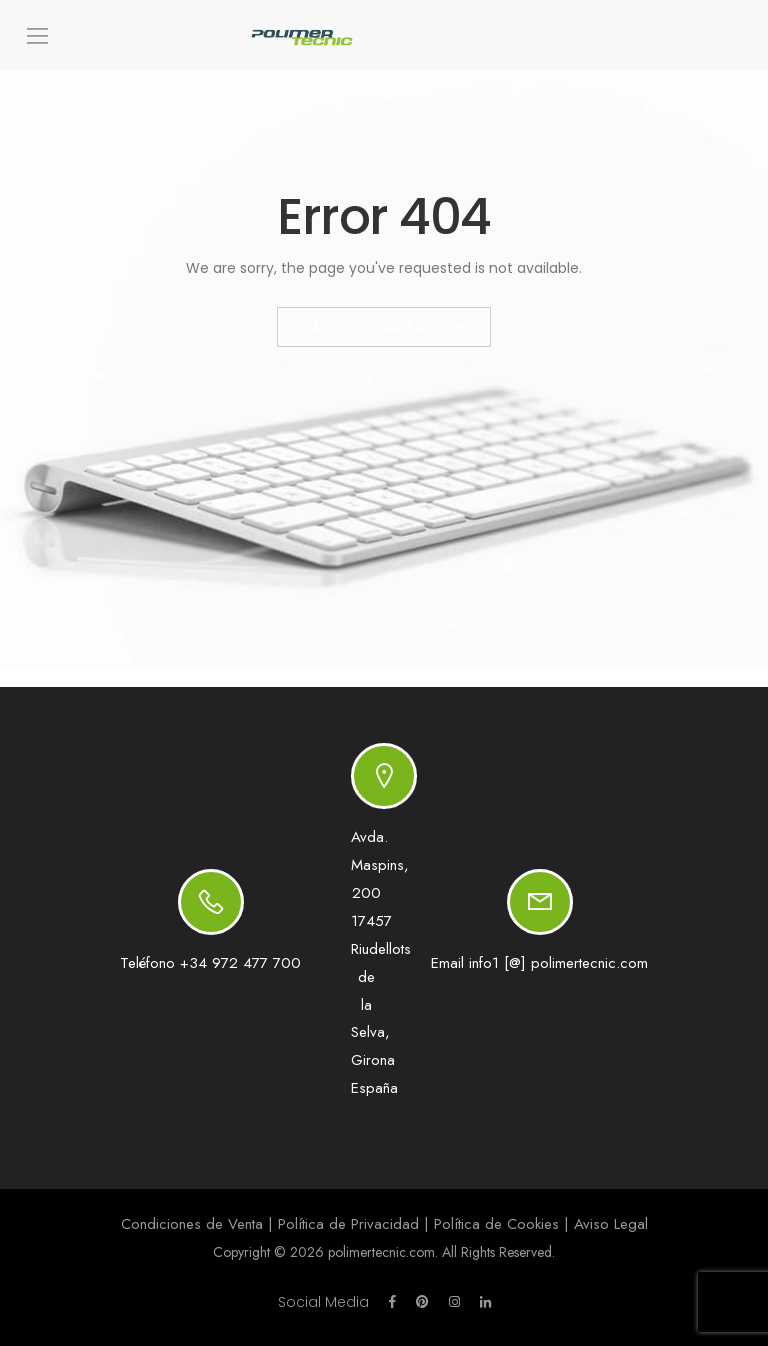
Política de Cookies (496, 1224)
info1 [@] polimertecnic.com (558, 963)
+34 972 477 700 (240, 963)
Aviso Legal (611, 1224)
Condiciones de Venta (192, 1224)
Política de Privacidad (348, 1224)
